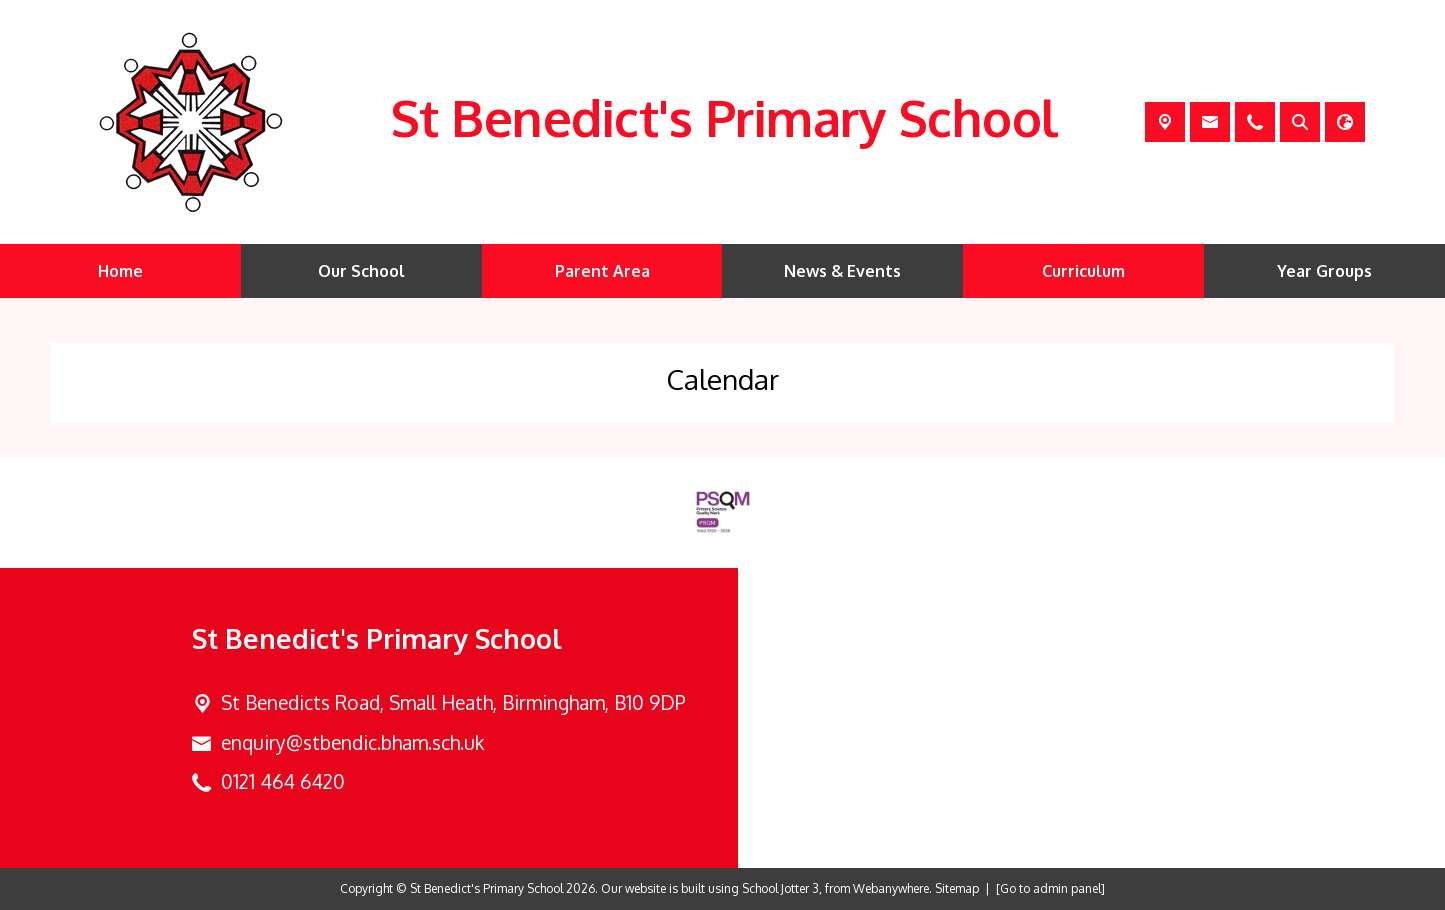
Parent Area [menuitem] (602, 271)
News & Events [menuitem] (842, 271)
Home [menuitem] (120, 271)
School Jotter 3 (780, 888)
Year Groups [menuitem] (1324, 271)
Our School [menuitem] (361, 271)
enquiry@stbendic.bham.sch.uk (352, 742)
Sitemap (957, 888)
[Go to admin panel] (1050, 888)
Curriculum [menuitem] (1083, 271)
